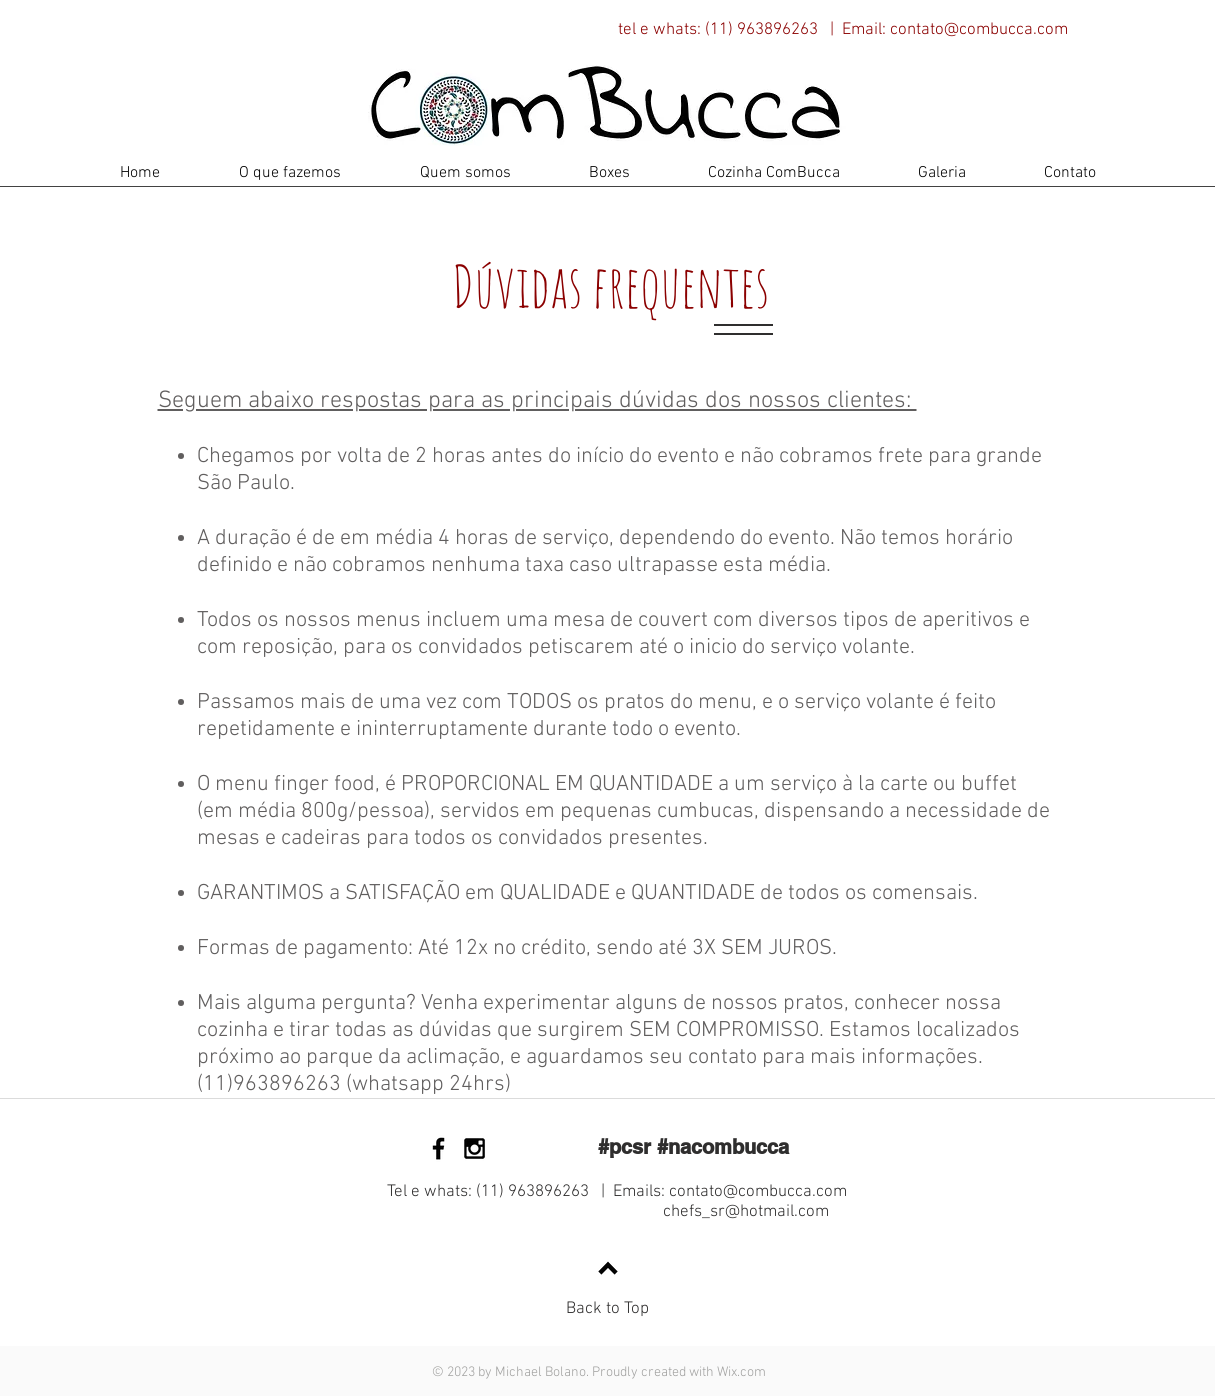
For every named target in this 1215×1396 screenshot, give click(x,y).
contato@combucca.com (979, 30)
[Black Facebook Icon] (438, 1148)
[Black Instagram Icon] (474, 1148)
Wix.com (741, 1372)
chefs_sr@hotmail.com (746, 1212)
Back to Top (607, 1309)
